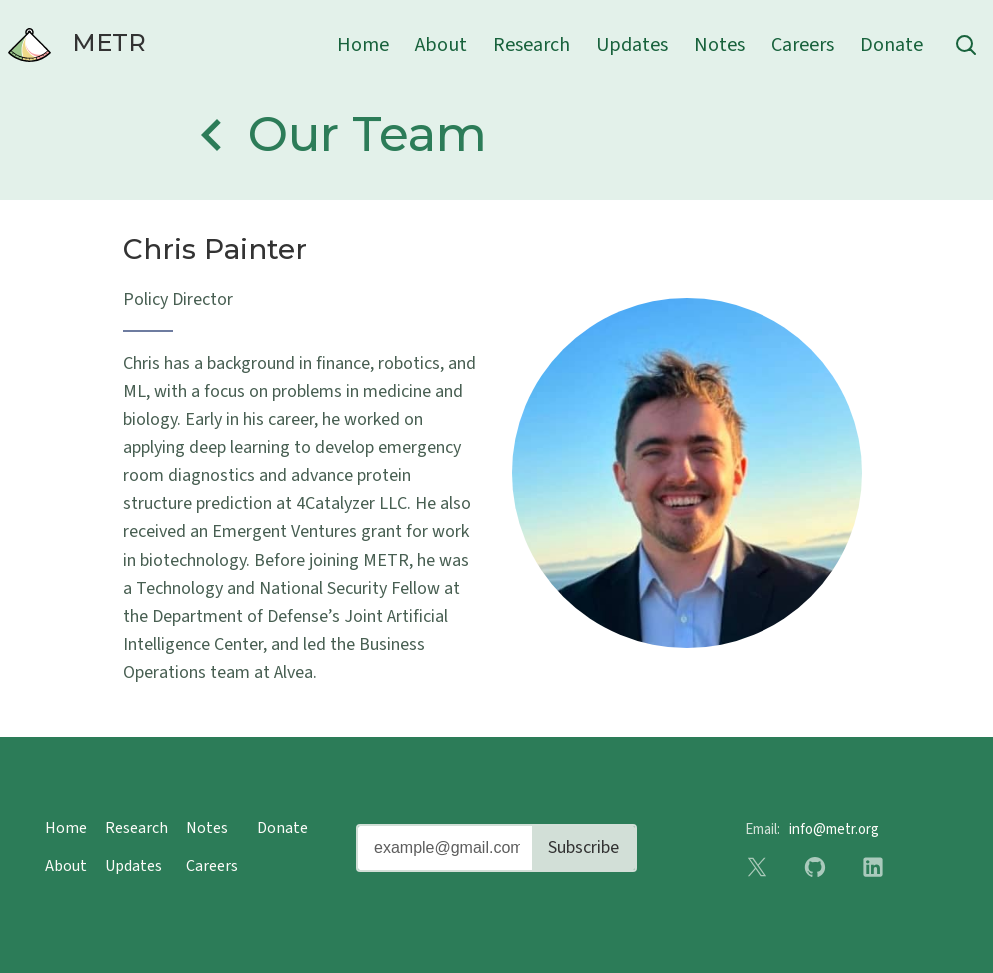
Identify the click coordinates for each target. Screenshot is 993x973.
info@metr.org (834, 829)
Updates (632, 45)
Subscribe (583, 847)
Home (363, 45)
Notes (719, 45)
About (441, 45)
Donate (891, 45)
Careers (802, 45)
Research (531, 45)
